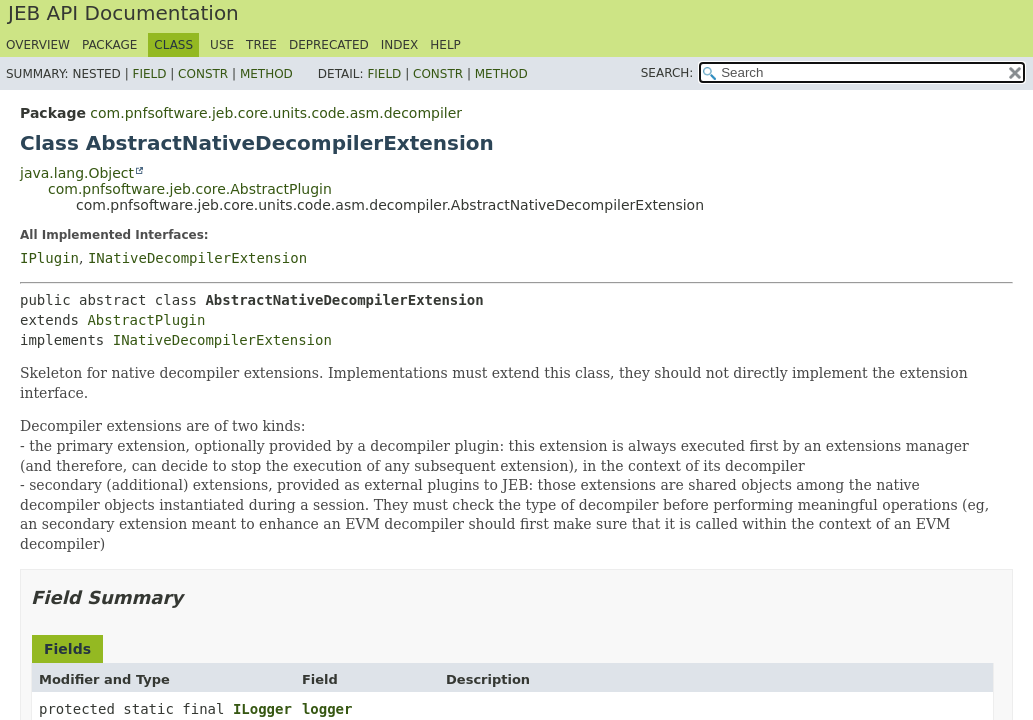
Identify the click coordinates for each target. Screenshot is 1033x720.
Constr (203, 74)
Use (222, 45)
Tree (261, 45)
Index (400, 45)
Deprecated (329, 45)
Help (445, 45)
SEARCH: (667, 73)
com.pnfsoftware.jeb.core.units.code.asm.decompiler (276, 113)
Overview (38, 45)
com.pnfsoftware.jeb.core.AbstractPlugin (190, 189)
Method (266, 74)
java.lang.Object (77, 173)
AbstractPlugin (146, 320)
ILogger (262, 709)
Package (109, 45)
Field (149, 74)
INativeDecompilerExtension (197, 258)
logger (327, 709)
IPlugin (49, 258)
